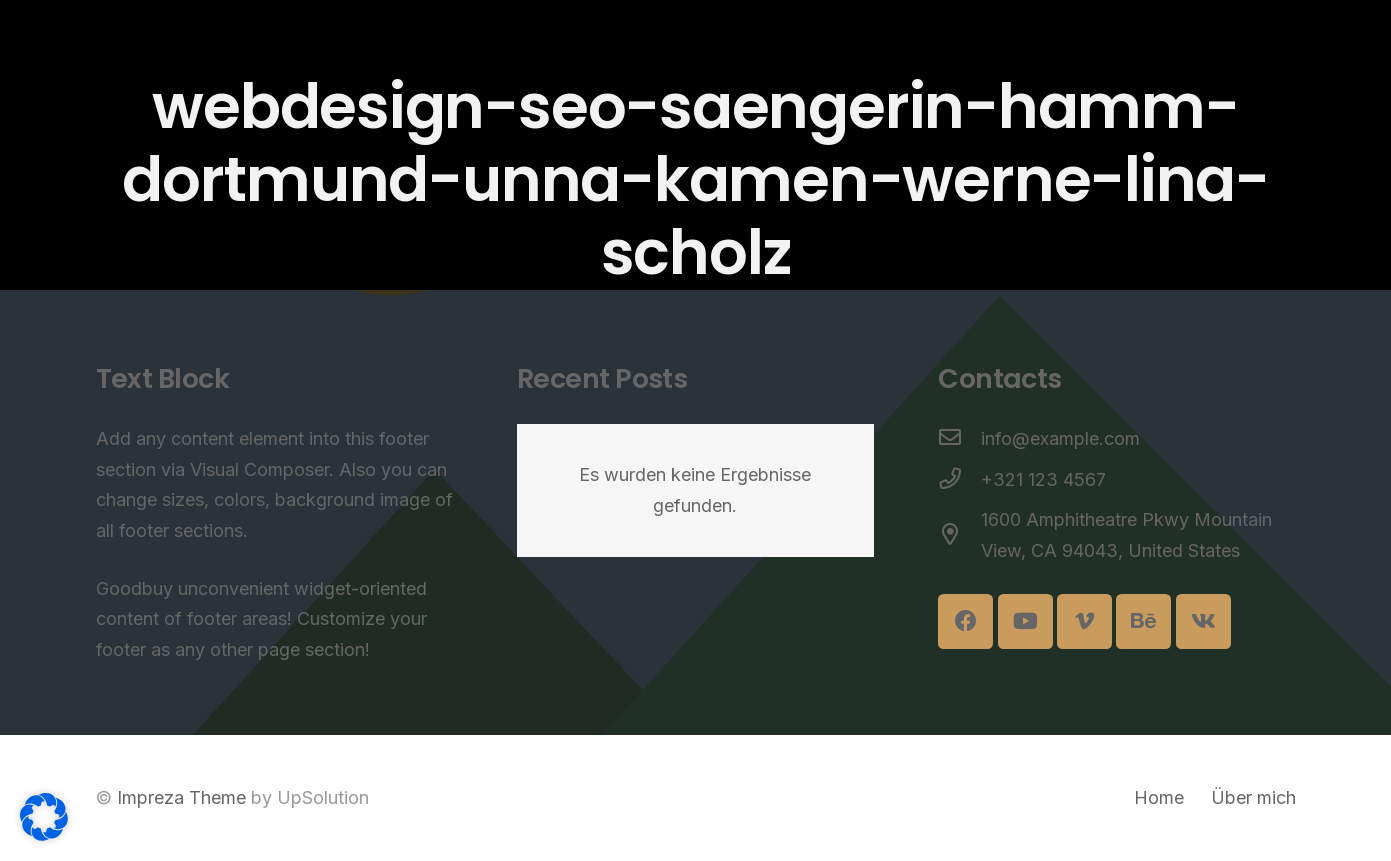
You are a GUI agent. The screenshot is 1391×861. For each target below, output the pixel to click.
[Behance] (1143, 621)
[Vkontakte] (1203, 621)
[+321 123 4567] (959, 480)
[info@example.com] (959, 439)
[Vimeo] (1084, 621)
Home (1159, 797)
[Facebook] (965, 621)
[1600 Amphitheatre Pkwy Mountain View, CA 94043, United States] (959, 536)
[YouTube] (1025, 621)
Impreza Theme (181, 797)
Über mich (1253, 797)
